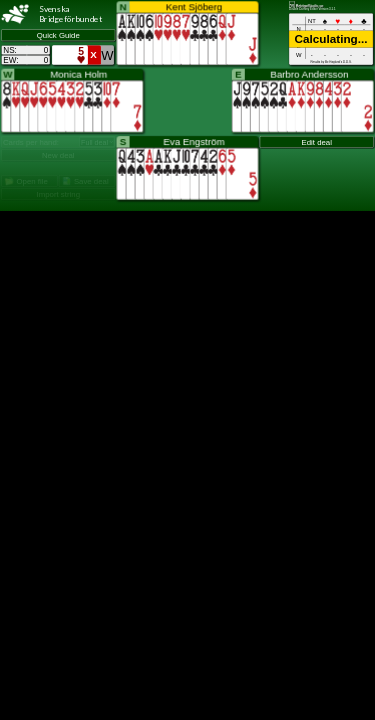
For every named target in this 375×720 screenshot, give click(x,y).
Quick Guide (58, 35)
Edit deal (317, 142)
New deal (58, 155)
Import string (58, 194)
